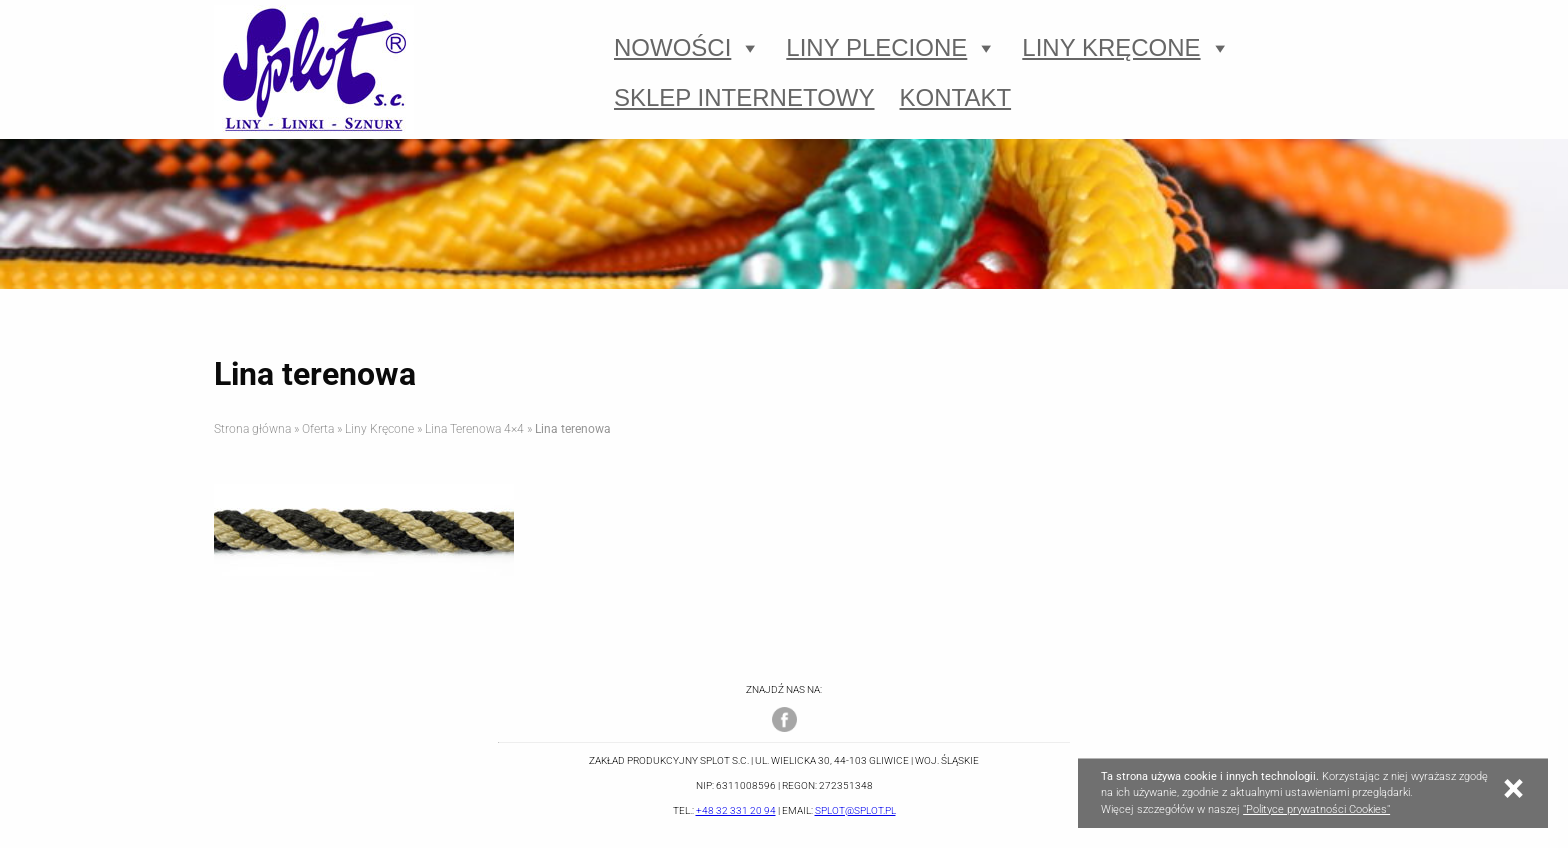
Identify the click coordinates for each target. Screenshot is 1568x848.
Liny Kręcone (1126, 48)
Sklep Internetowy (744, 97)
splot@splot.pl (855, 810)
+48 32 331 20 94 (736, 810)
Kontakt (956, 97)
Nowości (687, 48)
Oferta (318, 429)
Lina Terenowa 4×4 (474, 429)
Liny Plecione (891, 48)
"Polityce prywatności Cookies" (1316, 809)
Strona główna (252, 429)
